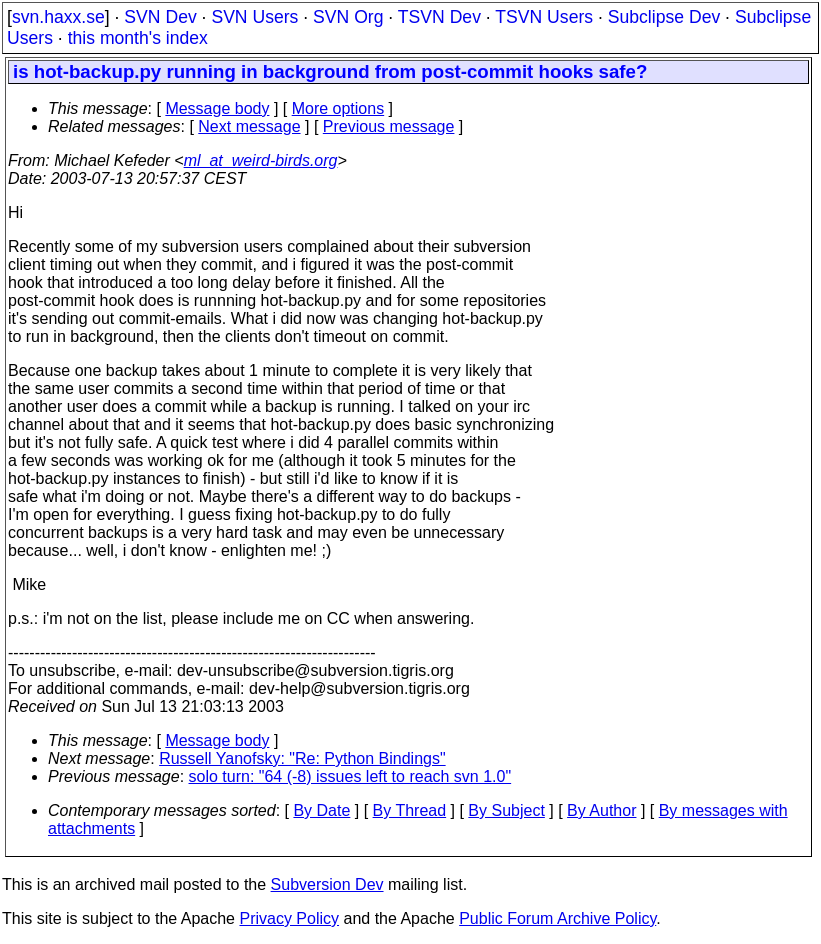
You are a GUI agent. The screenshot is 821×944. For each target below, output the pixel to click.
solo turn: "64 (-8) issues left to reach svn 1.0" (350, 776)
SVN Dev (160, 17)
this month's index (138, 38)
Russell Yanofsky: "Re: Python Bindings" (302, 758)
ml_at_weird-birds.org (261, 160)
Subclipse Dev (664, 17)
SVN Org (348, 17)
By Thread (410, 810)
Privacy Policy (289, 918)
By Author (601, 810)
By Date (321, 810)
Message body (217, 108)
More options (338, 108)
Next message (249, 126)
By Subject (506, 810)
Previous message (389, 126)
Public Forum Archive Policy (557, 918)
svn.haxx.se (58, 17)
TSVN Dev (439, 17)
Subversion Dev (327, 884)
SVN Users (254, 17)
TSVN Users (544, 17)
